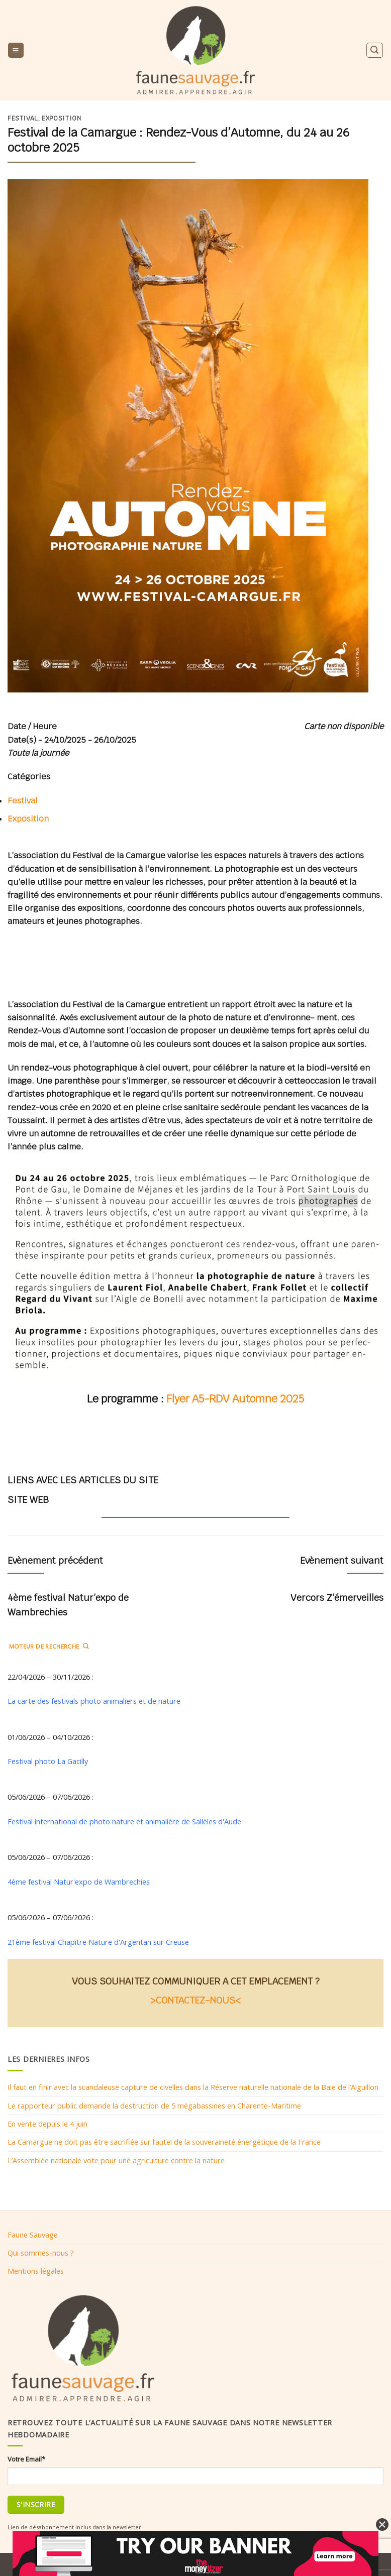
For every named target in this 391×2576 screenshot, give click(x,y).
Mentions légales (36, 2271)
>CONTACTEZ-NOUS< (195, 2000)
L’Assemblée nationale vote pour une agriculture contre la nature (116, 2160)
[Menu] (15, 50)
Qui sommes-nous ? (41, 2253)
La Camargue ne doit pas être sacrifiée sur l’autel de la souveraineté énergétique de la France (164, 2142)
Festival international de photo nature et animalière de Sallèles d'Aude (124, 1821)
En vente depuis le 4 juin (47, 2124)
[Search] (374, 50)
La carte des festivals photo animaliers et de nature (94, 1701)
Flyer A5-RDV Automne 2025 (235, 1399)
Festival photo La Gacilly (48, 1761)
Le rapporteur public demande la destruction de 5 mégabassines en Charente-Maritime (154, 2105)
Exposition (61, 118)
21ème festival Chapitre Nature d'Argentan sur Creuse (98, 1942)
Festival (23, 118)
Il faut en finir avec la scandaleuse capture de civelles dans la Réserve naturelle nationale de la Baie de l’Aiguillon (193, 2087)
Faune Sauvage (33, 2235)
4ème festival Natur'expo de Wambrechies (79, 1882)
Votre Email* (26, 2459)
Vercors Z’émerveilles (336, 1597)
